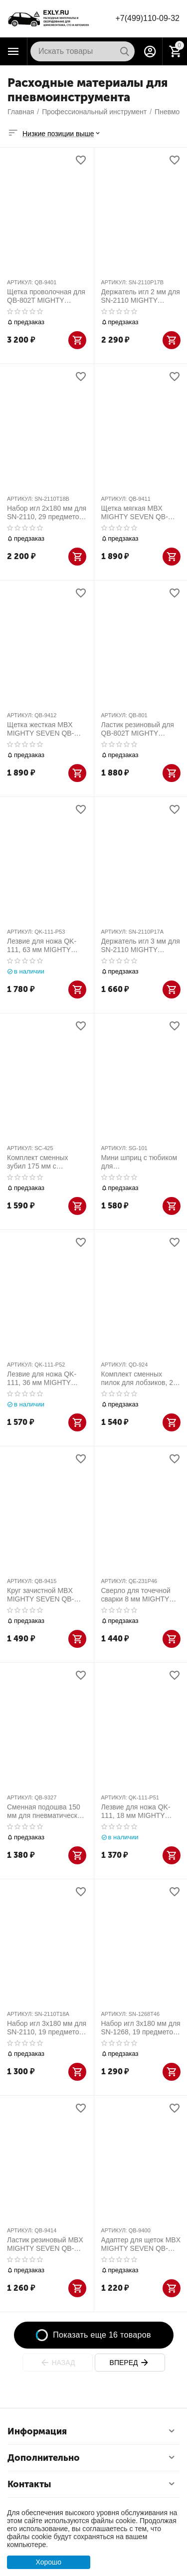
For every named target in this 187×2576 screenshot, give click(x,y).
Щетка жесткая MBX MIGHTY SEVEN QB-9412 (40, 729)
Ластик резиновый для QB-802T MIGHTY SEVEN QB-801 (137, 729)
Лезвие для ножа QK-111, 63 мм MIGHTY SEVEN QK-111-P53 (41, 945)
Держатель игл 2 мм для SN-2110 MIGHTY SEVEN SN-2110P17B (140, 296)
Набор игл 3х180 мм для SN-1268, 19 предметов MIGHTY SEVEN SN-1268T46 (141, 2027)
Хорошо (48, 2562)
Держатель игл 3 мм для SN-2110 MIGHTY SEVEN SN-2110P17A (140, 945)
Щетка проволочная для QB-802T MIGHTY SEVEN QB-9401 (46, 296)
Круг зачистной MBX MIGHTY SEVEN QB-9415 (40, 1594)
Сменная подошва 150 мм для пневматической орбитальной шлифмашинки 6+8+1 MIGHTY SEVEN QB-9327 (46, 1811)
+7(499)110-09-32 (147, 18)
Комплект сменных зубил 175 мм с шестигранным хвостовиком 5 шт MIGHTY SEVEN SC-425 (46, 1162)
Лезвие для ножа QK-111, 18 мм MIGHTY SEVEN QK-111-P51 (136, 1811)
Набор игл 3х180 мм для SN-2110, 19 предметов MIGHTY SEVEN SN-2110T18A (46, 2027)
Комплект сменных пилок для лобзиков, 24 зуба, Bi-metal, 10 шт (139, 1378)
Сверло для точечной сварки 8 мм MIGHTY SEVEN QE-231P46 (136, 1594)
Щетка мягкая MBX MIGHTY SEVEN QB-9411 (134, 512)
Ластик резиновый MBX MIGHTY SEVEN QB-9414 (45, 2244)
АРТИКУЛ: (20, 282)
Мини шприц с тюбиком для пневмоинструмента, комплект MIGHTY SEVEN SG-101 (139, 1162)
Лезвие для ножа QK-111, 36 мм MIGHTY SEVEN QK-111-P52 (41, 1378)
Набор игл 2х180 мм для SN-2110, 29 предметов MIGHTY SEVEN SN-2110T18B (46, 512)
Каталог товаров (13, 51)
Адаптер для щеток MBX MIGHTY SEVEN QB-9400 (141, 2244)
